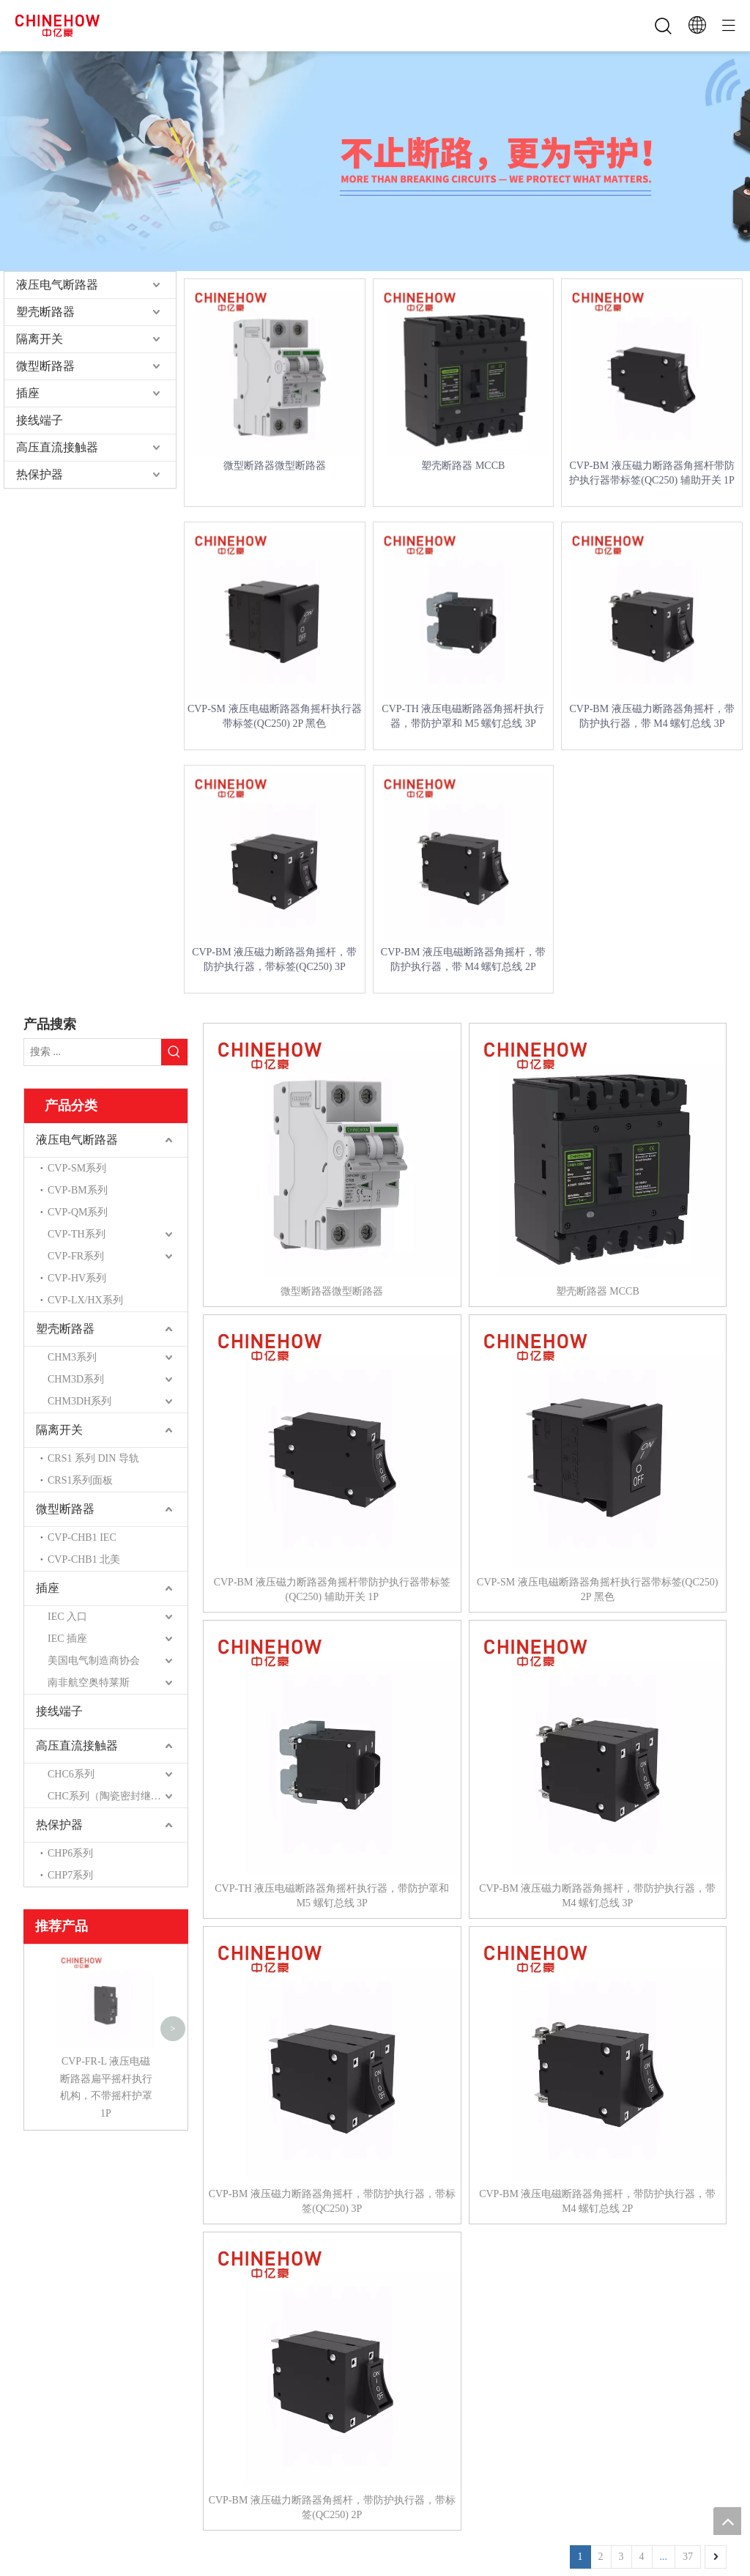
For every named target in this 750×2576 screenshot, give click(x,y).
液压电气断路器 (57, 284)
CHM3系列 (72, 1357)
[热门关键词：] (174, 1052)
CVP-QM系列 (78, 1212)
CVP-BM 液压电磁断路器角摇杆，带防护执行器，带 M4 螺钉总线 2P (463, 959)
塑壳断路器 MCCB (463, 465)
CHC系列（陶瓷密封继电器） (115, 1796)
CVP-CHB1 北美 (84, 1559)
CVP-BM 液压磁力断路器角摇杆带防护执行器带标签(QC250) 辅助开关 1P (652, 473)
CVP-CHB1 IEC (82, 1537)
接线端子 (39, 420)
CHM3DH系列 (79, 1401)
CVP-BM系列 (78, 1190)
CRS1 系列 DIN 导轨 (93, 1458)
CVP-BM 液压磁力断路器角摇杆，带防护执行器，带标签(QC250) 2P (332, 2507)
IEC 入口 (67, 1616)
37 (688, 2556)
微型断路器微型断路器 (274, 465)
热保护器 (39, 474)
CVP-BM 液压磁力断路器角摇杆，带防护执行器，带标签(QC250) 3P (274, 959)
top (727, 2521)
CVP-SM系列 (77, 1168)
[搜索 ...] (92, 1052)
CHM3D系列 (76, 1379)
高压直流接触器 (57, 447)
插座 (28, 393)
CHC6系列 (71, 1774)
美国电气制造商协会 (94, 1660)
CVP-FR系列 (76, 1256)
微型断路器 (45, 366)
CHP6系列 (70, 1853)
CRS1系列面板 (80, 1480)
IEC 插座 (67, 1638)
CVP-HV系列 (77, 1278)
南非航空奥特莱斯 (89, 1682)
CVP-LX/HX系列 (85, 1300)
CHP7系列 (70, 1875)
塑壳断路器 (45, 312)
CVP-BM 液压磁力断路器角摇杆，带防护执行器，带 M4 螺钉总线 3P (651, 716)
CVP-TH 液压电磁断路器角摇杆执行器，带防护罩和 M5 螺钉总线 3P (463, 716)
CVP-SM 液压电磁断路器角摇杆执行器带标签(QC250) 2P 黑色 (275, 716)
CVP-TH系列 (76, 1234)
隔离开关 (39, 339)
